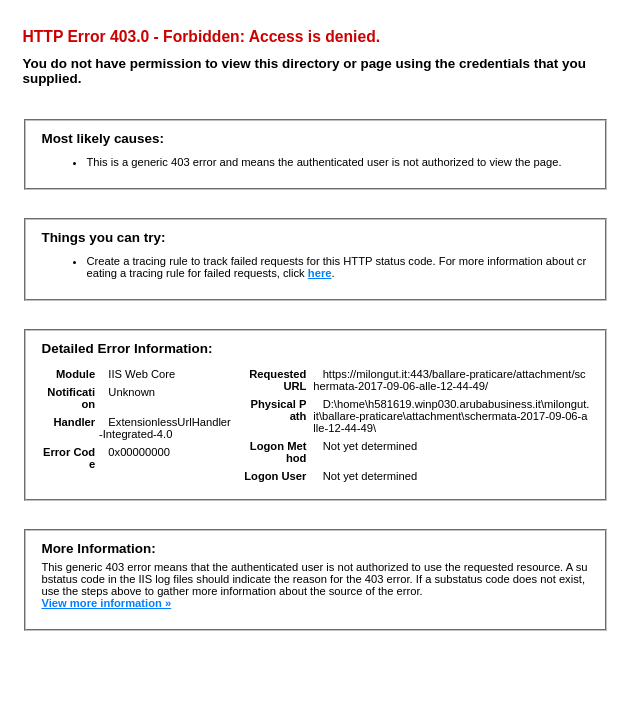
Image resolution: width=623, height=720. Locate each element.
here (320, 273)
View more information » (106, 603)
